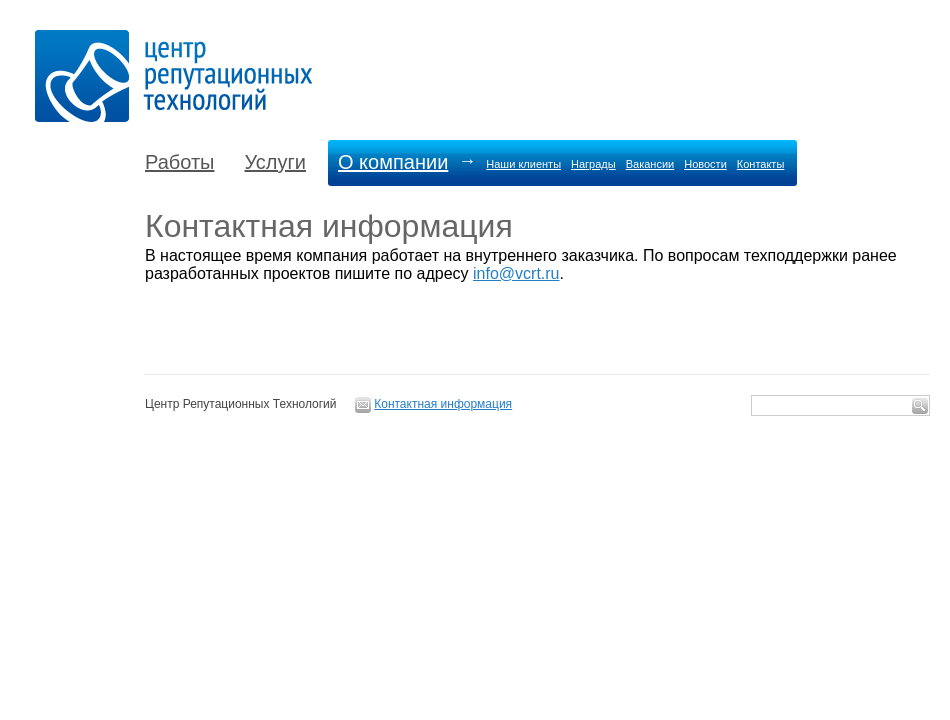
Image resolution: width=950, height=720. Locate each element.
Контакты (761, 164)
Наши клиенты (523, 164)
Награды (593, 164)
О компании (393, 162)
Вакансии (650, 164)
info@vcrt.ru (516, 273)
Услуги (275, 162)
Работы (179, 162)
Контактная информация (443, 404)
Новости (705, 164)
